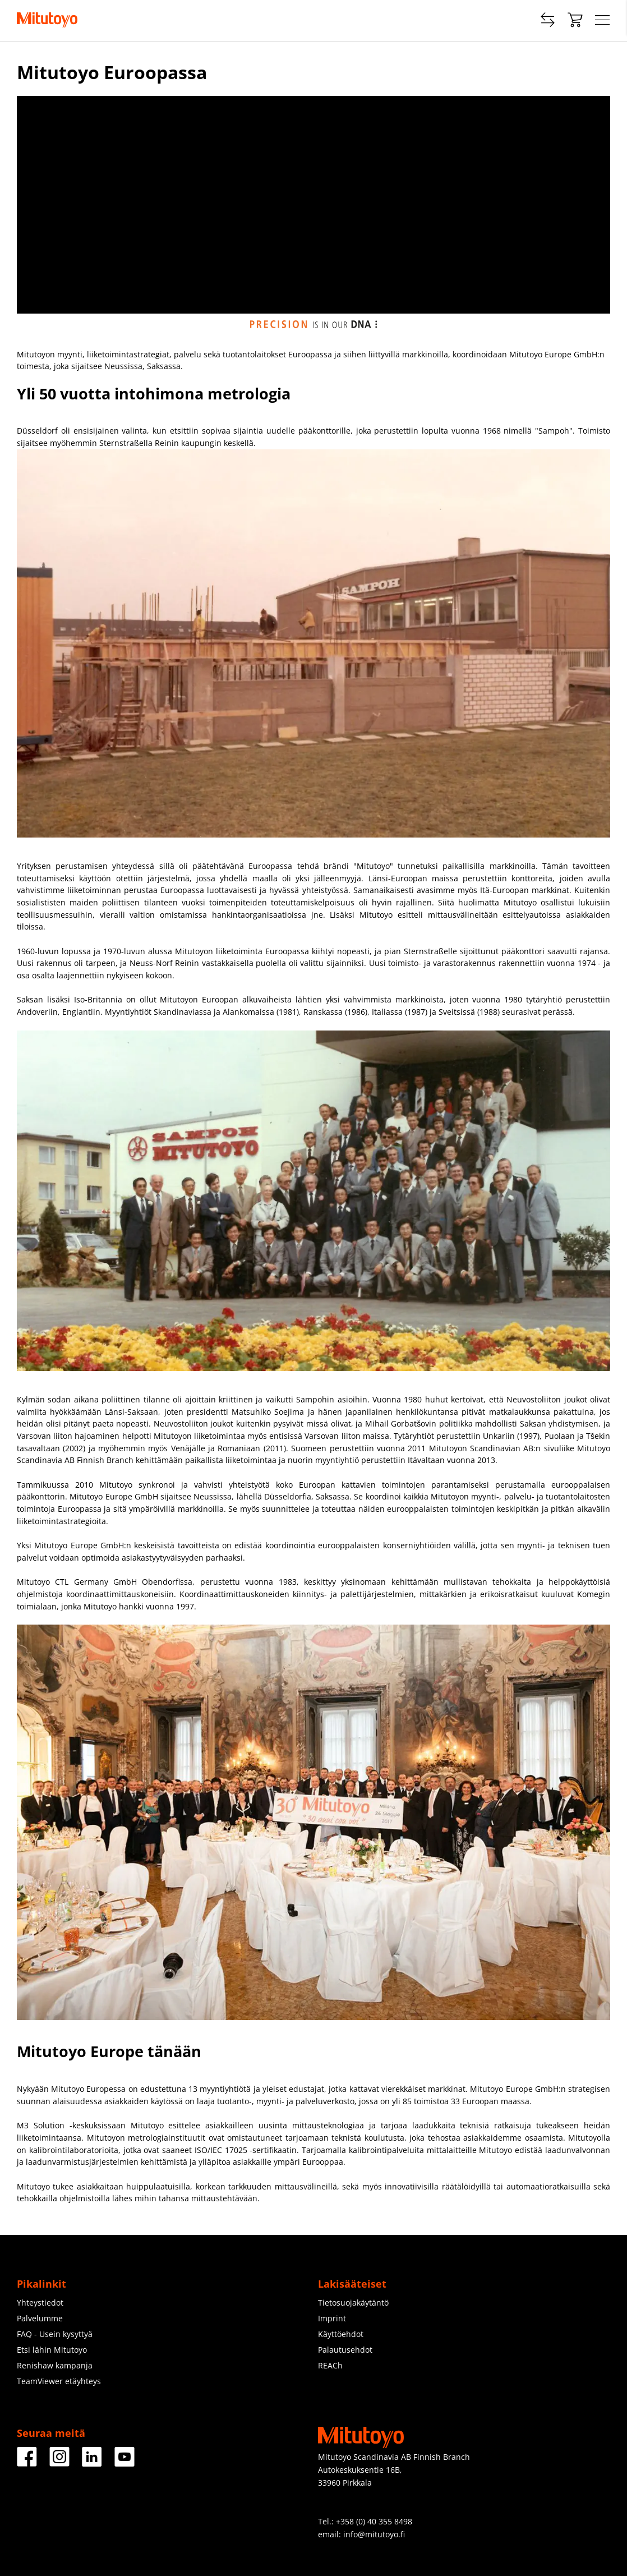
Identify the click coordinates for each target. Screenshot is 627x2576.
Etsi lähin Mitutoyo (52, 2349)
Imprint (332, 2318)
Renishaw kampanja (55, 2365)
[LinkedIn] (92, 2462)
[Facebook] (27, 2462)
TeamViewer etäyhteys (59, 2381)
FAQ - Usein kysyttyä (55, 2334)
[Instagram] (59, 2462)
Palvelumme (40, 2318)
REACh (330, 2365)
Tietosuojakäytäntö (353, 2302)
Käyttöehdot (340, 2334)
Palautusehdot (345, 2349)
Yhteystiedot (40, 2302)
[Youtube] (124, 2462)
